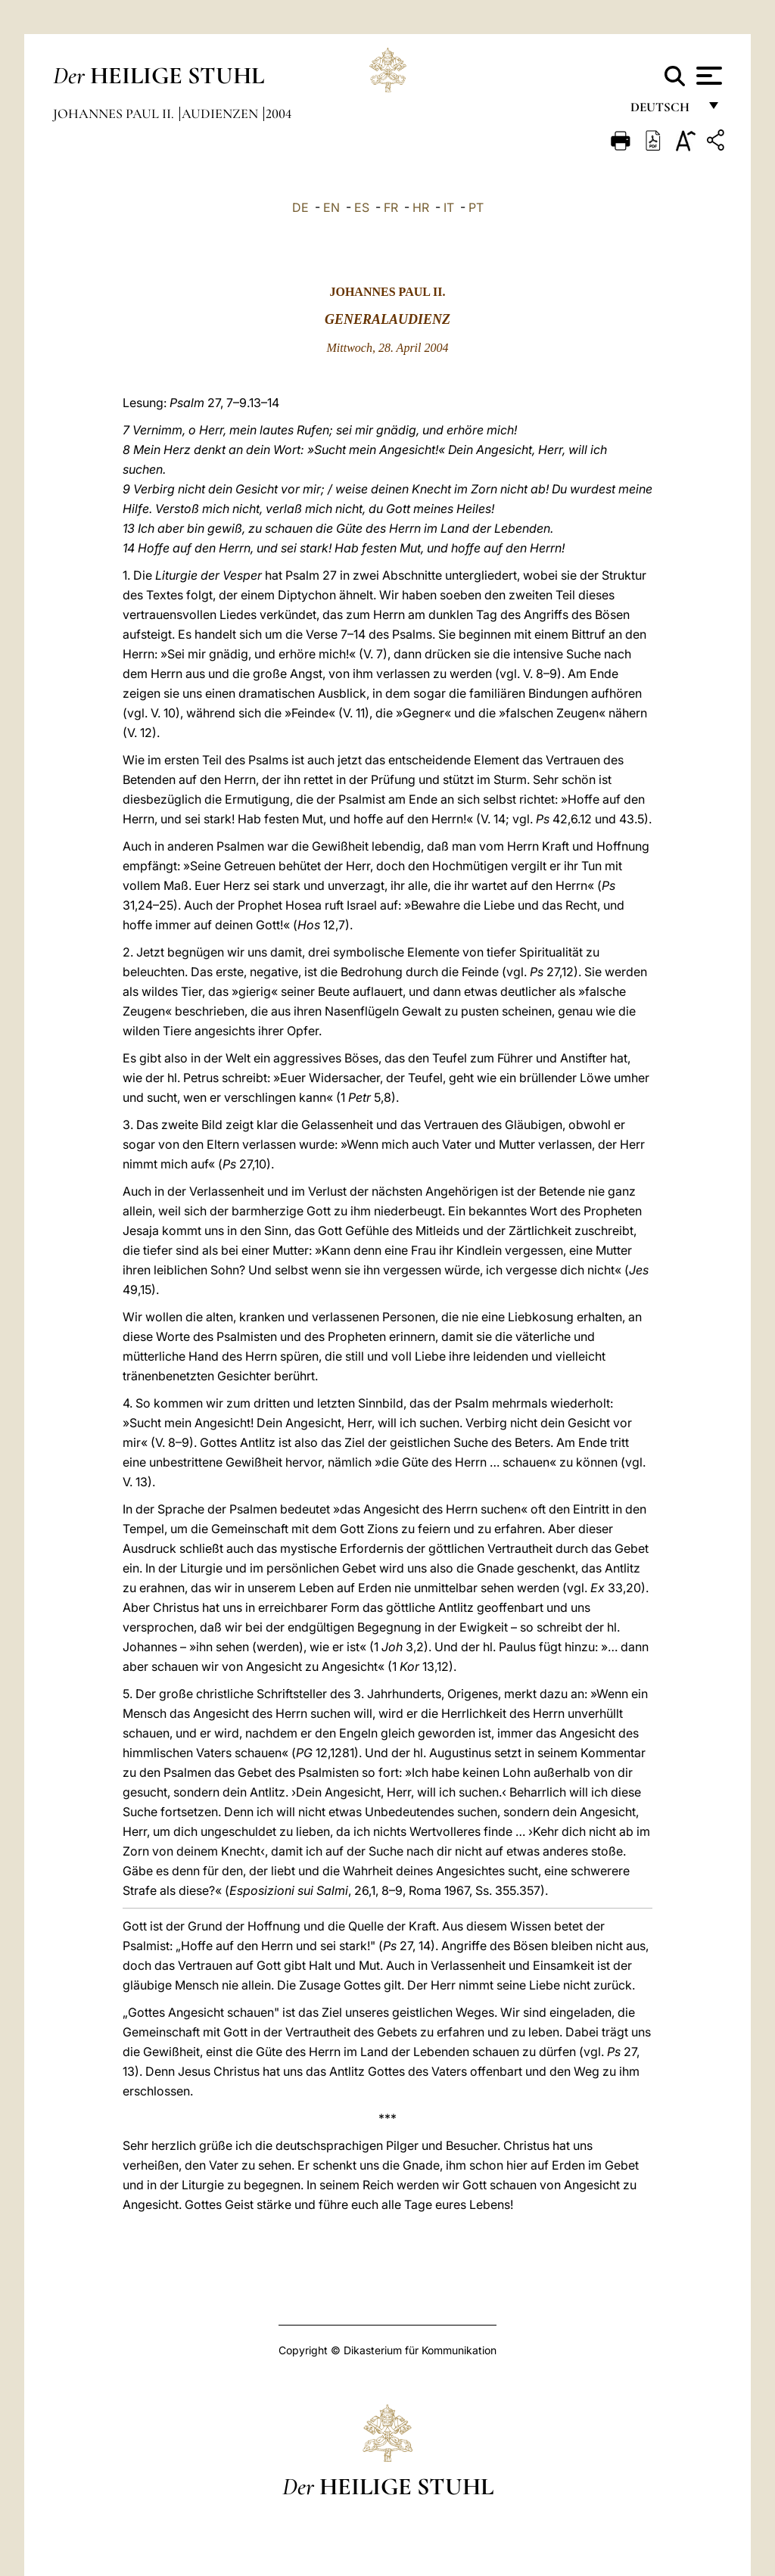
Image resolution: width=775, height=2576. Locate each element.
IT (449, 207)
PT (476, 207)
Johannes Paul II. (115, 113)
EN (331, 207)
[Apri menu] (707, 76)
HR (420, 207)
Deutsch (664, 111)
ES (361, 207)
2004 (278, 113)
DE (300, 207)
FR (391, 207)
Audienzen (221, 113)
